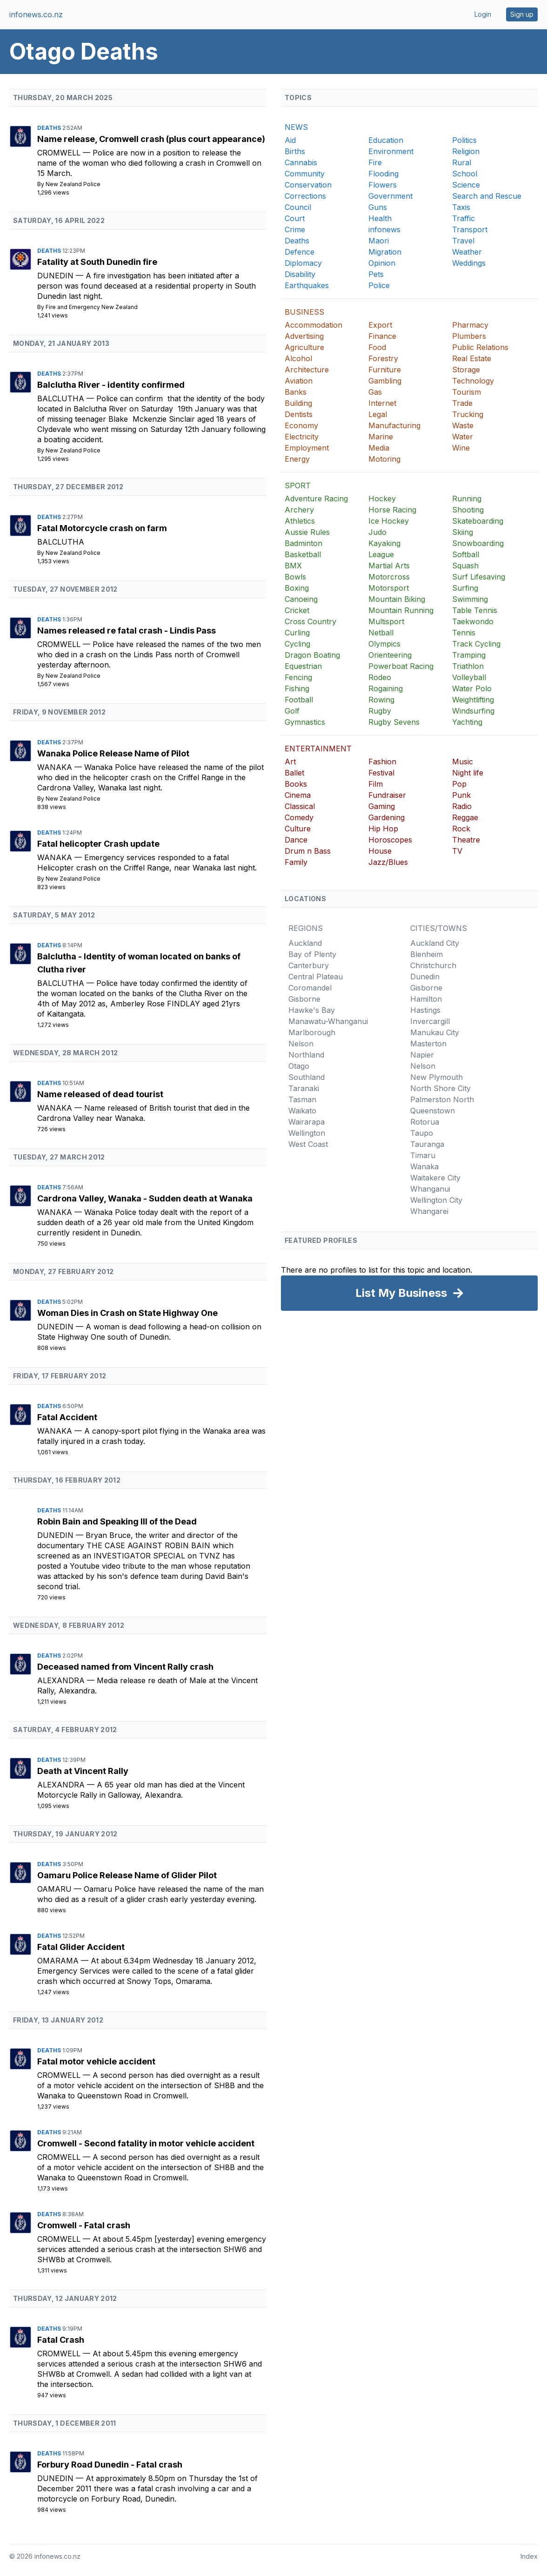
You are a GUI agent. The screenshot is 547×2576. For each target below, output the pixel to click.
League (381, 554)
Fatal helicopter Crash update (98, 844)
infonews (384, 229)
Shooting (468, 509)
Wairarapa (306, 1121)
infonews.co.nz (36, 14)
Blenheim (426, 954)
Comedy (299, 817)
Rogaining (385, 688)
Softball (465, 554)
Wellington (306, 1133)
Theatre (466, 839)
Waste (463, 425)
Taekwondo (473, 621)
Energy (297, 459)
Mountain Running (401, 610)
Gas (375, 392)
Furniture (384, 369)
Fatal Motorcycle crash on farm (102, 528)
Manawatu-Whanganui (328, 1021)
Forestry (383, 358)
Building (298, 403)
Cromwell (60, 152)
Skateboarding (477, 521)
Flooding (383, 173)
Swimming (470, 599)
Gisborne (304, 999)
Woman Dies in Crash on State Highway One (127, 1313)
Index (529, 2556)
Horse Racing (392, 509)
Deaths (49, 127)
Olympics (384, 643)
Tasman (302, 1099)
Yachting (467, 722)
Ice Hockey (388, 521)
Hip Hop (383, 828)
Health (380, 218)
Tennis (463, 632)
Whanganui (430, 1189)
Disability (300, 274)
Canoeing (301, 599)
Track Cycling (476, 643)
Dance (296, 839)
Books (296, 784)
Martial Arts (389, 565)
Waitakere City (435, 1177)
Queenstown (432, 1110)
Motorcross (389, 576)
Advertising (304, 336)
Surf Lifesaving (478, 576)
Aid (290, 140)
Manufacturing (394, 425)
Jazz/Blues (388, 862)
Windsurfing (473, 710)
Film (375, 784)
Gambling (384, 380)
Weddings (469, 263)
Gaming (381, 806)
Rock (461, 828)
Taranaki (303, 1088)
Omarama (59, 1960)
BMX (293, 565)
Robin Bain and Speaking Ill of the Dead (117, 1521)
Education (385, 140)
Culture (298, 828)
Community (305, 173)
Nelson (301, 1043)
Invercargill (430, 1021)
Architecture (307, 369)
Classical (300, 806)
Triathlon (468, 666)
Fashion (382, 761)
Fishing (297, 688)
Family (296, 862)
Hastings (425, 1010)
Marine (380, 436)
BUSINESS (304, 312)
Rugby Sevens (394, 722)
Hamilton (426, 999)
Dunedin (56, 275)
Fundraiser (387, 795)
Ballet (294, 772)
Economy (301, 425)
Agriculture (304, 347)
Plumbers (469, 336)
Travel (463, 240)
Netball (381, 632)
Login (482, 14)
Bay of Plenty (312, 954)
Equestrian (303, 666)
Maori (378, 240)
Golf (292, 710)
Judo (377, 532)
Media (378, 447)
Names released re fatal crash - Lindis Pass (126, 630)
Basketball (303, 554)
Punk (461, 795)
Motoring (384, 459)
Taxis (461, 207)
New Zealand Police (73, 184)
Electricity (302, 436)
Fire (375, 162)
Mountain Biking (396, 599)
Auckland (305, 943)
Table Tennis (474, 610)
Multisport (386, 621)
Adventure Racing (316, 498)
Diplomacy (303, 263)
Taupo (421, 1133)
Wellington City (436, 1200)
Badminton (303, 543)
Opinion (381, 263)
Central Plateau (315, 976)
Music (462, 761)
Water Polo (472, 688)
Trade (462, 403)
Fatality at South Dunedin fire (97, 262)
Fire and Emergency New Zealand (92, 306)
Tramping (469, 655)
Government (390, 196)
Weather (467, 251)
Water (462, 436)
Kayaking (384, 543)
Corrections (305, 196)
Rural (461, 162)
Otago (298, 1066)
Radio (462, 806)
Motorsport (388, 588)
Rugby (379, 710)
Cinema (298, 795)
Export (380, 325)
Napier (422, 1054)
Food (377, 347)
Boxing (297, 588)
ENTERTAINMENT (318, 748)
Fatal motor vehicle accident (96, 2061)
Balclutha (62, 398)
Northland (306, 1054)
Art (290, 761)
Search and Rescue (486, 196)
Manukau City (434, 1032)
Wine (461, 447)
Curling (297, 632)
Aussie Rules (307, 532)
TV (457, 851)
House (380, 851)
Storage (466, 369)
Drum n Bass (308, 851)
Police (379, 285)
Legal (377, 414)
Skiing (462, 532)
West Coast (308, 1144)
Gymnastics (305, 722)
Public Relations (480, 347)
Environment (391, 151)
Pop (459, 784)
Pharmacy (470, 325)
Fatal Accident (67, 1417)
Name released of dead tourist (100, 1094)
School (464, 173)
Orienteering (390, 655)
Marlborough (311, 1032)
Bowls (295, 576)
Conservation (308, 184)
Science (466, 184)
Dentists (299, 414)
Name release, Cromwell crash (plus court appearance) (151, 139)
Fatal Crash (60, 2340)
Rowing (381, 699)
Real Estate (471, 358)
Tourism (466, 392)
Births (295, 151)
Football (299, 699)
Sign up (522, 14)
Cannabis (301, 162)
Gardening (386, 817)
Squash (465, 565)
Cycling (297, 643)
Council (298, 207)
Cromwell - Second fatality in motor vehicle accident (145, 2143)
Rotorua (424, 1121)
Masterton (428, 1043)
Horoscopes (390, 839)
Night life (467, 772)
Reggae (465, 817)
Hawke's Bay (311, 1010)
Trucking (467, 414)
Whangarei (429, 1211)
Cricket (297, 610)
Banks (296, 392)
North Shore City (440, 1088)
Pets (376, 274)
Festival (381, 772)
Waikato (302, 1110)
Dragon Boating (312, 655)
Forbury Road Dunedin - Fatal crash (109, 2464)
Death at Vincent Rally (82, 1771)
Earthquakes (307, 285)
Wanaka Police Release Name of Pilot (113, 753)
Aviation (299, 380)
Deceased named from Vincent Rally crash (125, 1667)
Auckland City (434, 943)
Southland (306, 1077)
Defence (299, 251)
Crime (295, 229)
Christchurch (433, 965)
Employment (307, 447)
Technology (473, 380)
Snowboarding (478, 543)
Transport (469, 229)
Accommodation (313, 325)
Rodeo (379, 677)
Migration (384, 251)
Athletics (300, 521)
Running (466, 498)
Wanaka (55, 767)
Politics (464, 140)
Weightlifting (473, 699)
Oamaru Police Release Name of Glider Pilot (127, 1875)
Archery (299, 509)
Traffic (463, 218)
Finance (382, 336)
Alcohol (298, 358)
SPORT (298, 485)
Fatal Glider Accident (81, 1947)
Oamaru (55, 1889)
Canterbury (308, 965)
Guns (377, 207)
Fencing (298, 677)
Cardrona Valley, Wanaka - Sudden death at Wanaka (145, 1198)
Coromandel (310, 987)
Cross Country (310, 621)
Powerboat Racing (401, 666)
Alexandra (62, 1680)
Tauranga (427, 1144)
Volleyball (469, 677)
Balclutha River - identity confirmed (111, 385)
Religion (466, 151)
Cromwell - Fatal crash (83, 2225)
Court (295, 218)
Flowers (382, 184)
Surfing (465, 588)
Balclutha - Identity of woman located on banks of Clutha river (138, 962)
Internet (382, 403)
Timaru (422, 1155)
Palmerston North (442, 1099)
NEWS (296, 127)
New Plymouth (436, 1077)
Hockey (382, 498)
